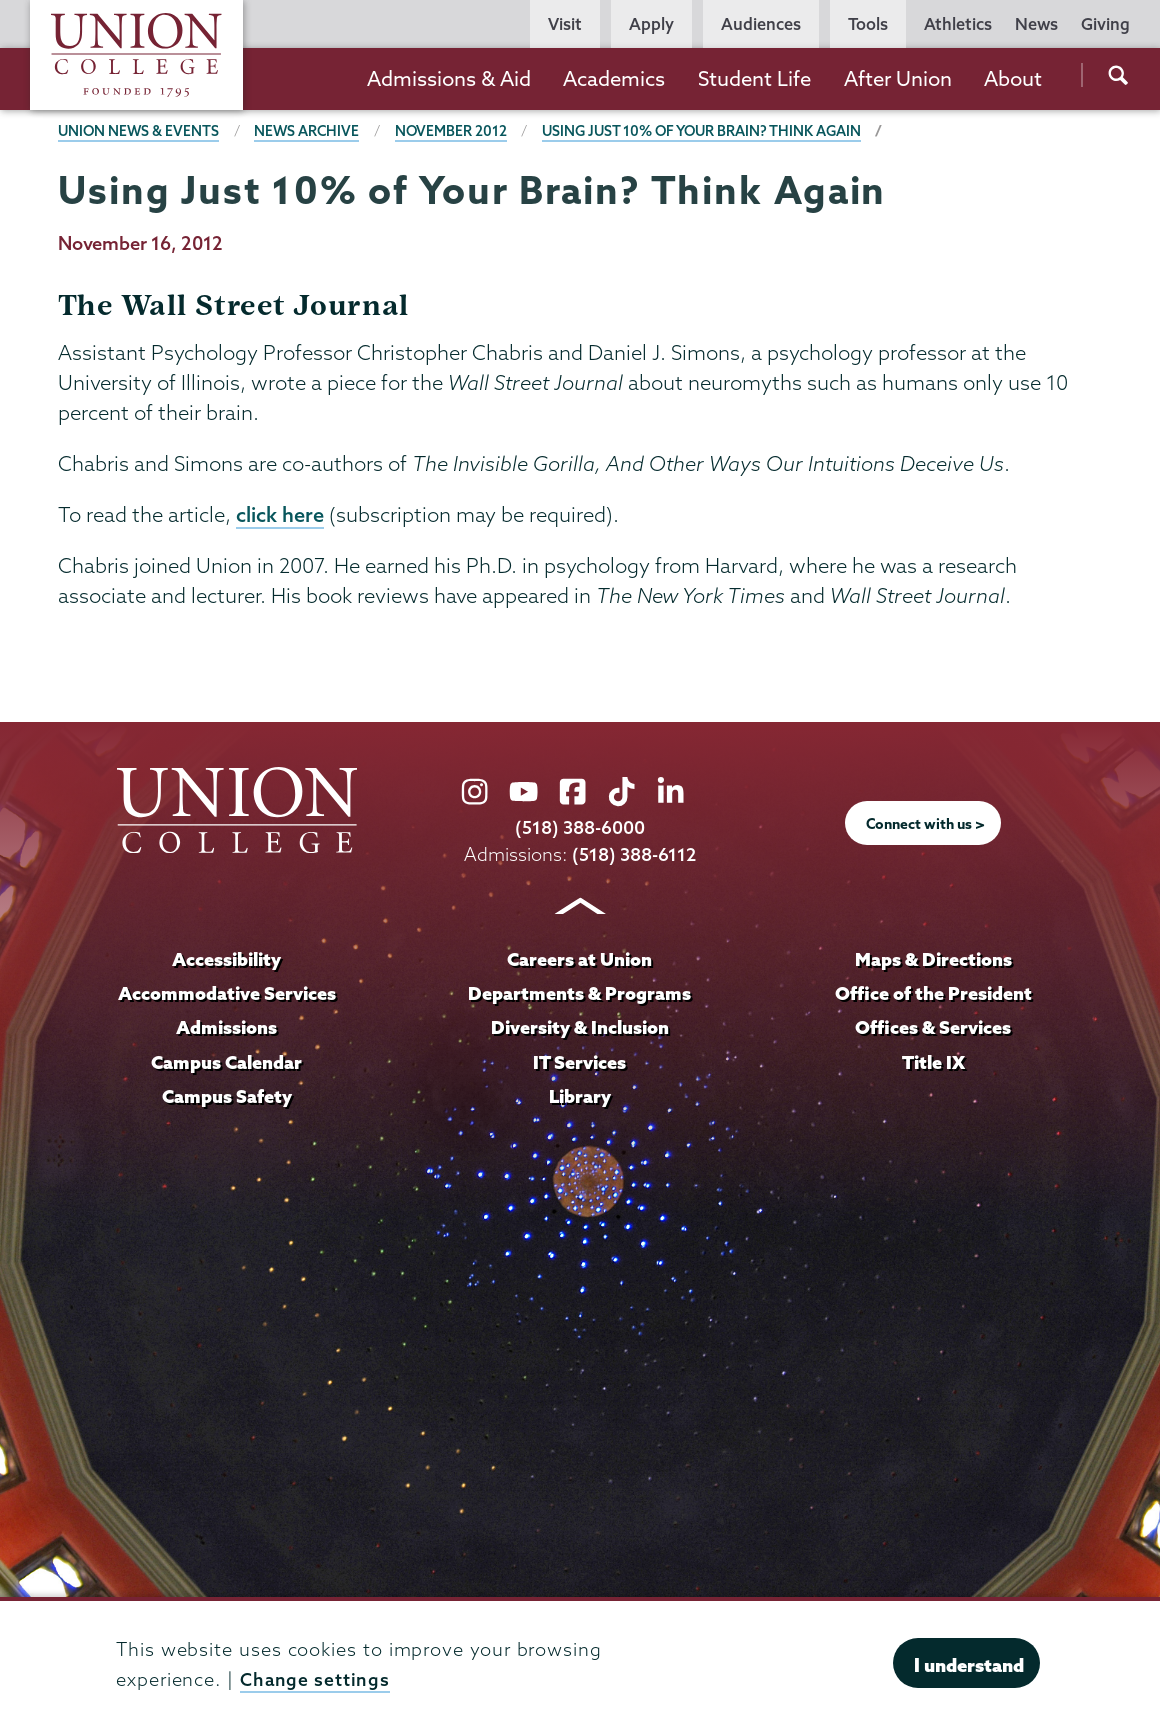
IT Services (580, 1061)
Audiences (761, 24)
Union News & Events (140, 131)
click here (280, 515)
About (1013, 78)
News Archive (310, 131)
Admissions (227, 1027)
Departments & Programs (580, 993)
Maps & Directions (933, 959)
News (1036, 24)
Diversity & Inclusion (579, 1027)
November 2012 (456, 131)
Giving (1105, 24)
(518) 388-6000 (580, 828)
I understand (969, 1665)
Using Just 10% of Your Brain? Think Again (711, 131)
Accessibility (227, 959)
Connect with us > (926, 824)
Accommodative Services (226, 993)
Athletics (958, 24)
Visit (565, 24)
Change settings (316, 1679)
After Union (898, 78)
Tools (868, 24)
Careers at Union (580, 959)
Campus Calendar (227, 1061)
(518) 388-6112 (634, 855)
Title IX (933, 1061)
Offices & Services (933, 1027)
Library (580, 1094)
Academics (614, 78)
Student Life (754, 78)
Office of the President (933, 993)
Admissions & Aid (449, 78)
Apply (651, 24)
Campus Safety (227, 1094)
